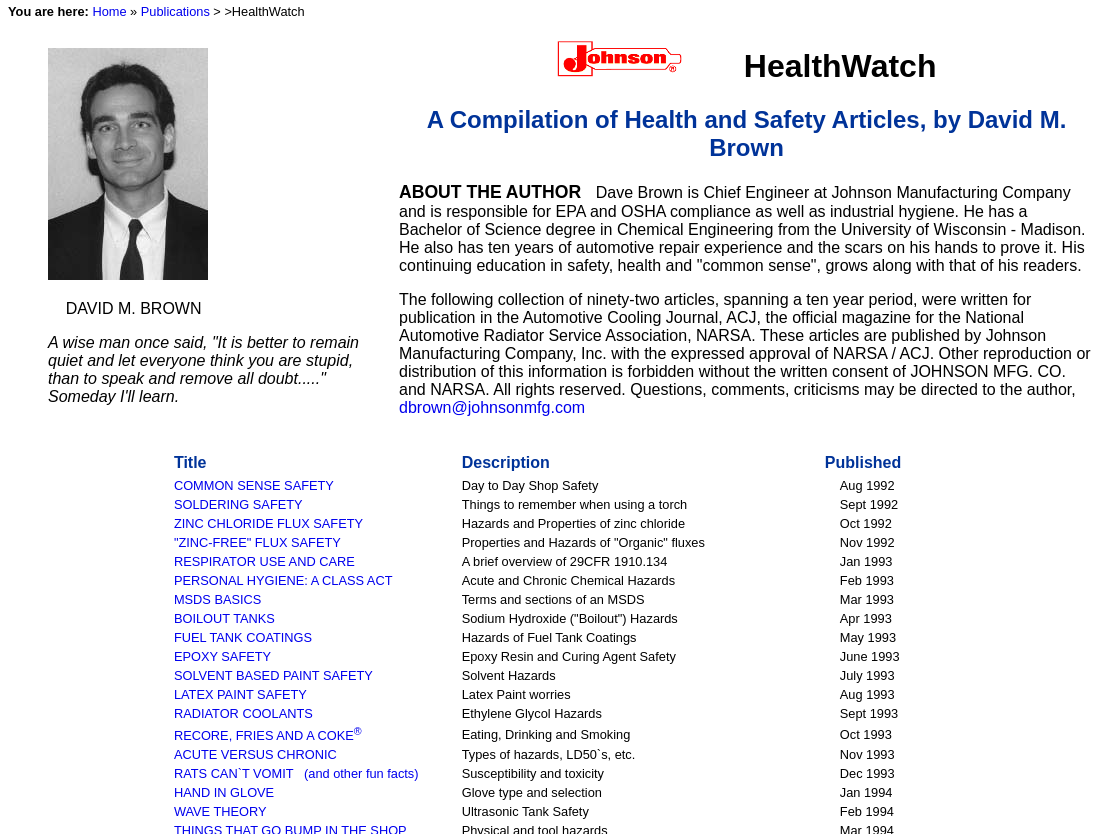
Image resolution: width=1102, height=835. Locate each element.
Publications (175, 11)
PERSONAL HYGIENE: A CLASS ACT (283, 580)
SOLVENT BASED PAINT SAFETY (273, 675)
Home (109, 11)
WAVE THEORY (220, 811)
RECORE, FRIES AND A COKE (268, 735)
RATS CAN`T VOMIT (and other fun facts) (296, 773)
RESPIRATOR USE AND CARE (264, 561)
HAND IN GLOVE (224, 792)
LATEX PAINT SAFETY (240, 694)
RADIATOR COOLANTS (243, 713)
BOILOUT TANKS (224, 618)
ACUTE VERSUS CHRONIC (255, 754)
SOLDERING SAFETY (238, 504)
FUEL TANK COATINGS (243, 637)
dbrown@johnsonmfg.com (492, 407)
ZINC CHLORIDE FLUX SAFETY (268, 523)
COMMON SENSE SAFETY (254, 485)
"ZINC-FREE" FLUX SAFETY (257, 542)
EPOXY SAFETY (222, 656)
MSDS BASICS (217, 599)
